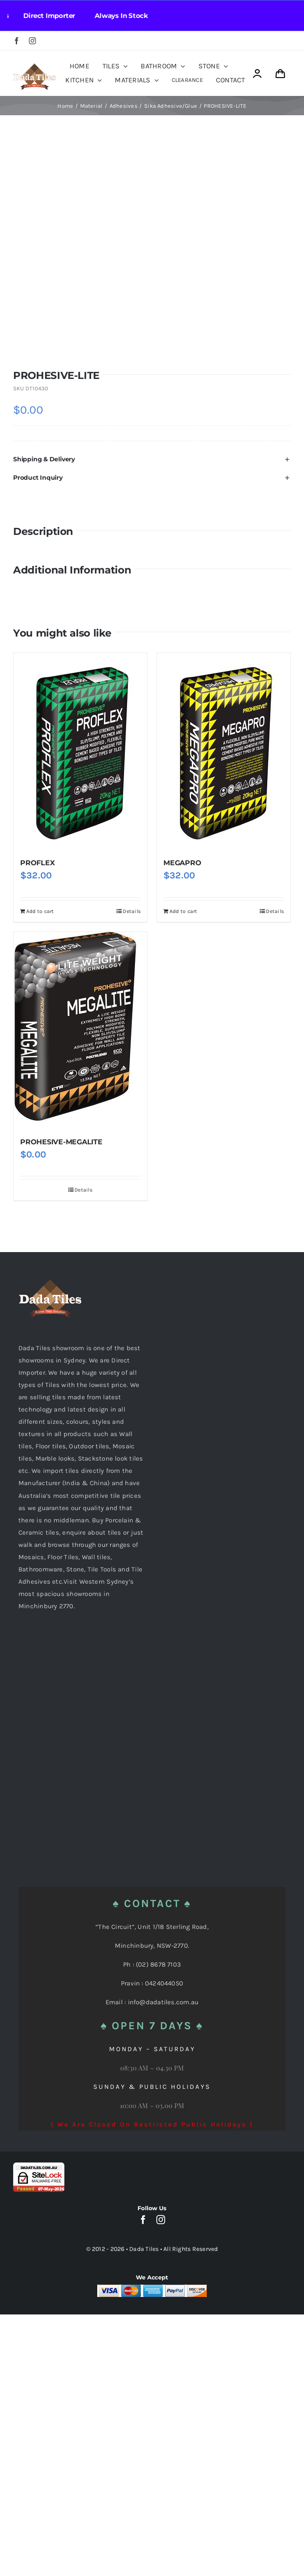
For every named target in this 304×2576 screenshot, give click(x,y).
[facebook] (16, 40)
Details (132, 911)
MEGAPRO (182, 863)
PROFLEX (37, 863)
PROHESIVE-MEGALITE (61, 1142)
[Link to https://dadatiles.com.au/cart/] (280, 73)
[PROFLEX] (80, 751)
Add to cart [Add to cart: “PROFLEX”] (40, 911)
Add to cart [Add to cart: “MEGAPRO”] (183, 911)
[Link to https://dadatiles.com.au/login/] (257, 73)
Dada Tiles (144, 2249)
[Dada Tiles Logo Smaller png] (34, 66)
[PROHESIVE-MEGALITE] (80, 1030)
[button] (152, 459)
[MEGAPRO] (223, 751)
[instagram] (32, 40)
